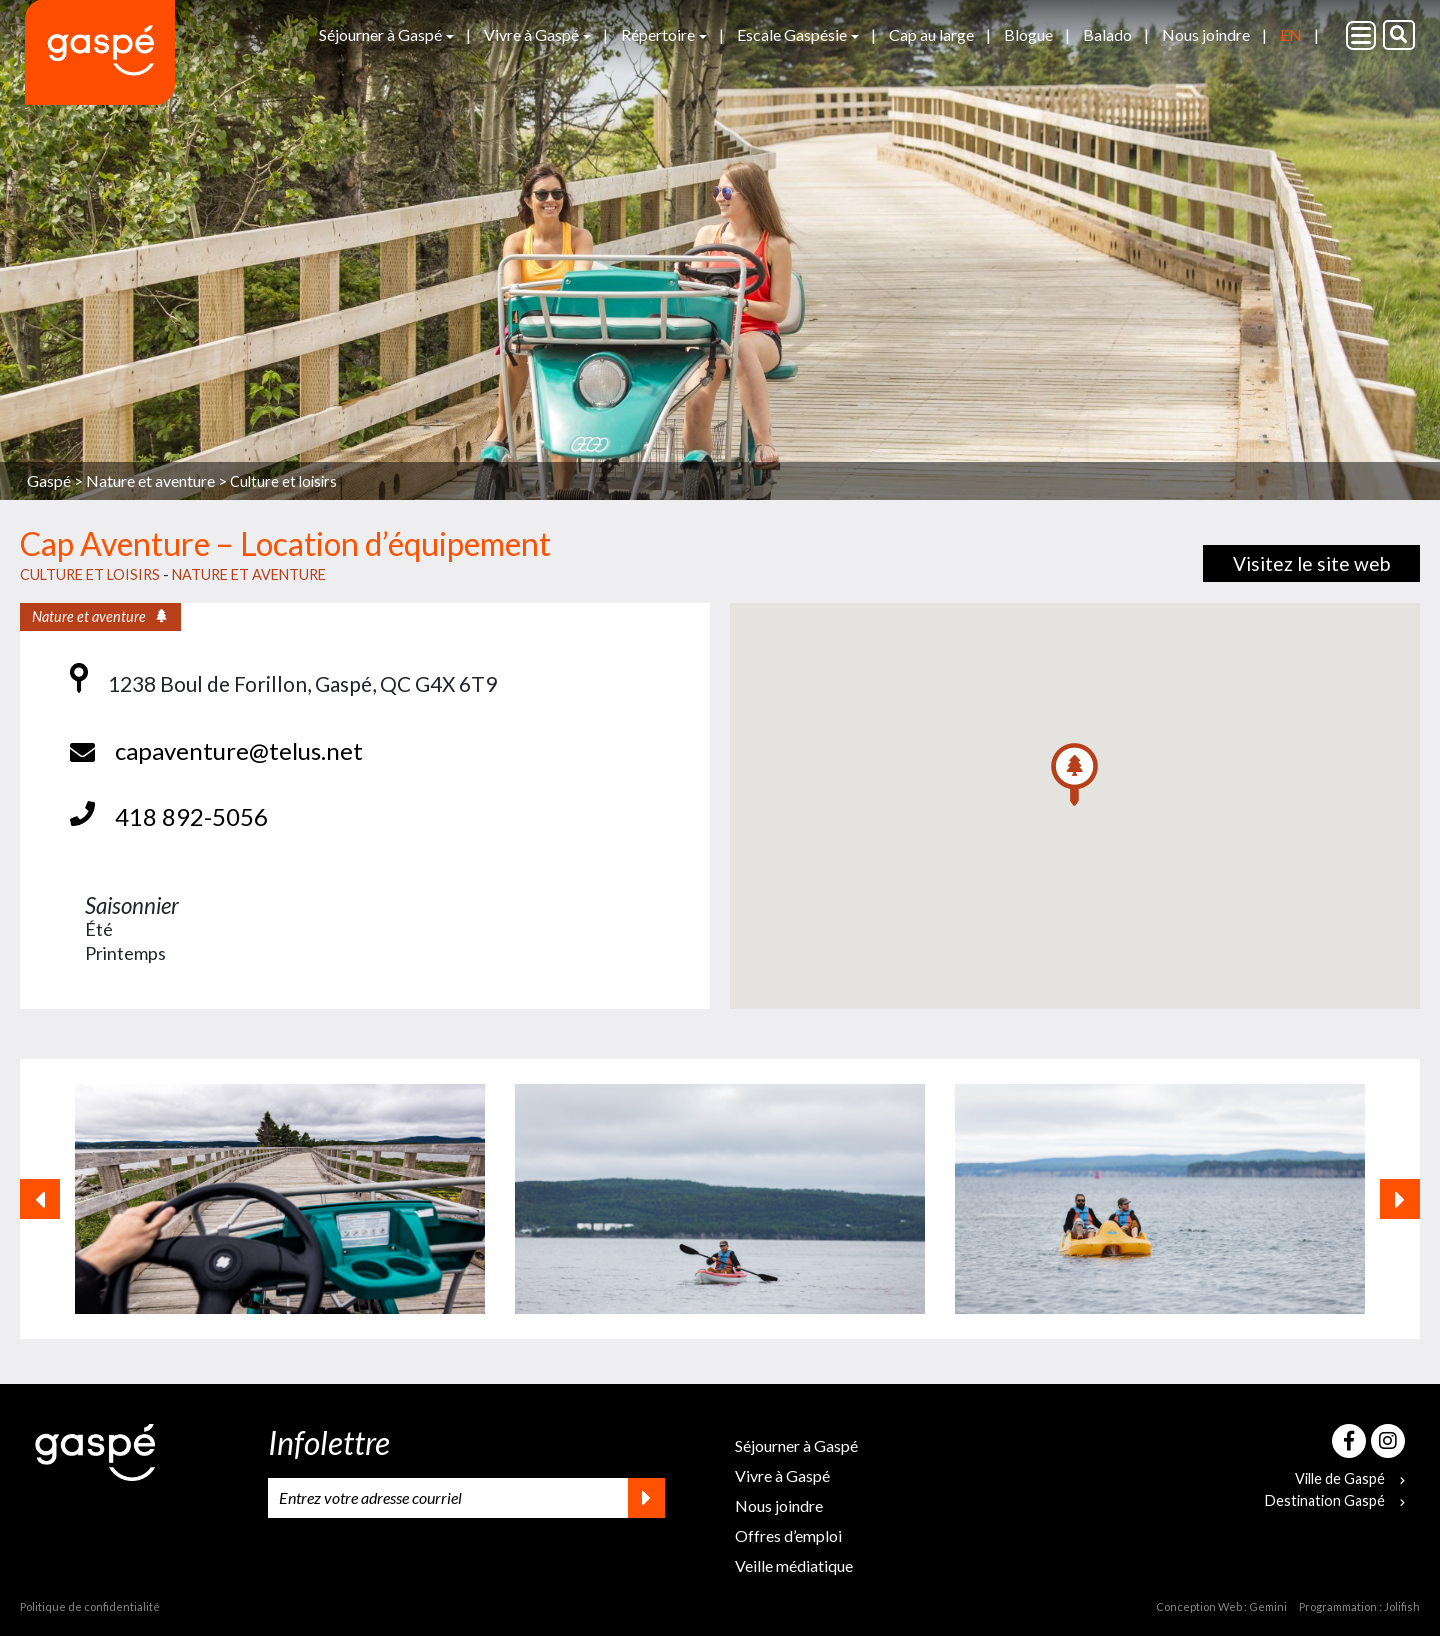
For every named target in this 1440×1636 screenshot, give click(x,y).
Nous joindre (1206, 34)
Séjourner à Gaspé (380, 34)
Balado (1107, 34)
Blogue (1028, 34)
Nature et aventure (249, 574)
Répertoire (658, 34)
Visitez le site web (1311, 563)
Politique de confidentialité (90, 1606)
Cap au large (931, 34)
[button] (1074, 774)
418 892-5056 (191, 816)
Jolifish (1402, 1606)
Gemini (1268, 1606)
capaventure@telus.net (239, 750)
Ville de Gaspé (1350, 1478)
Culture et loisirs (283, 481)
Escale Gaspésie (792, 34)
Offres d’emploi (788, 1535)
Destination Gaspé (1335, 1500)
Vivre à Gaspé (531, 34)
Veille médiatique (794, 1565)
